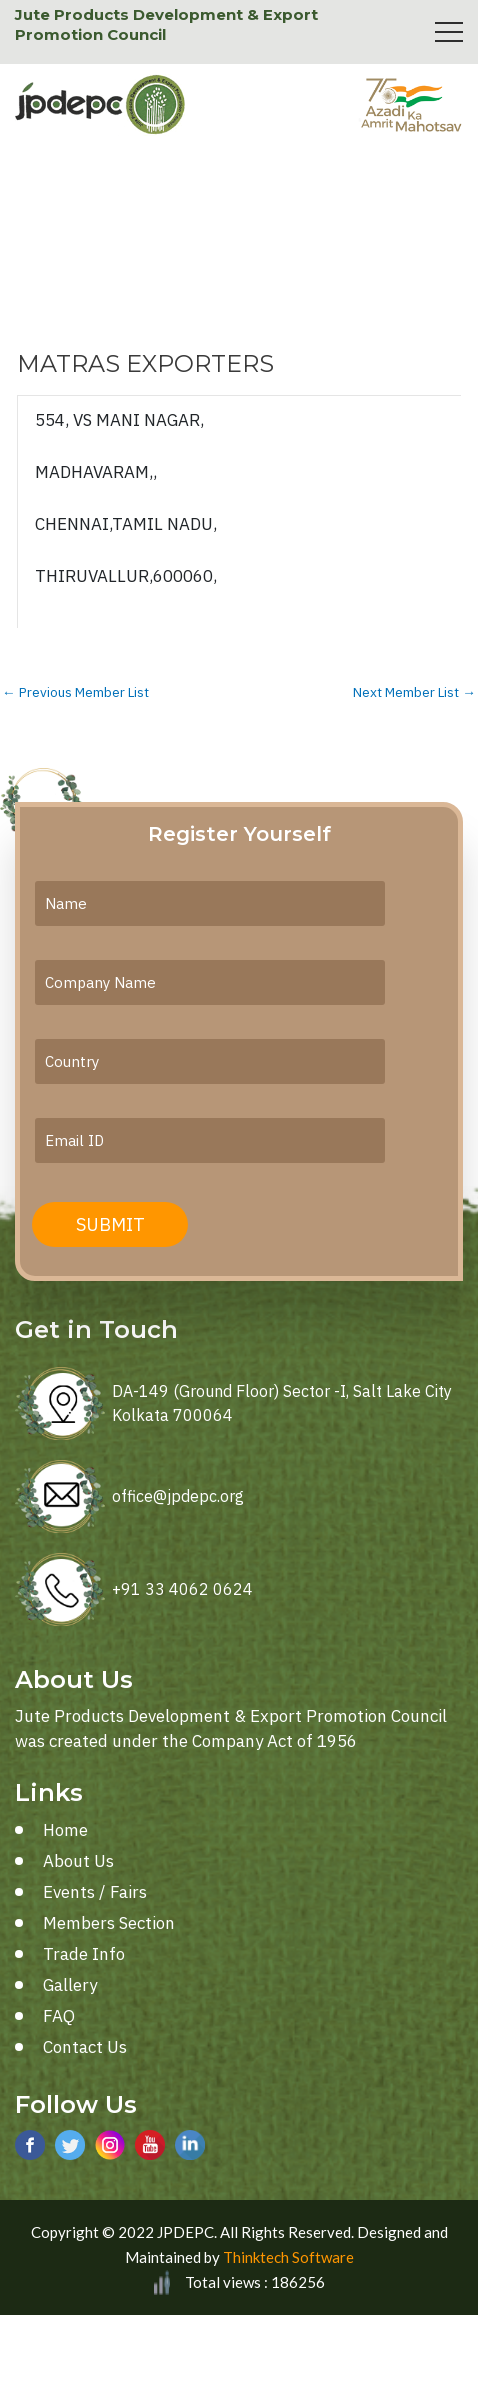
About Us (78, 1861)
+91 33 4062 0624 (182, 1589)
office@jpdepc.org (178, 1496)
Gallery (70, 1985)
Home (65, 1830)
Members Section (109, 1923)
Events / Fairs (95, 1892)
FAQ (59, 2016)
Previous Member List (75, 693)
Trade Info (84, 1954)
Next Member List (414, 693)
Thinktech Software (288, 2257)
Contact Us (85, 2047)
